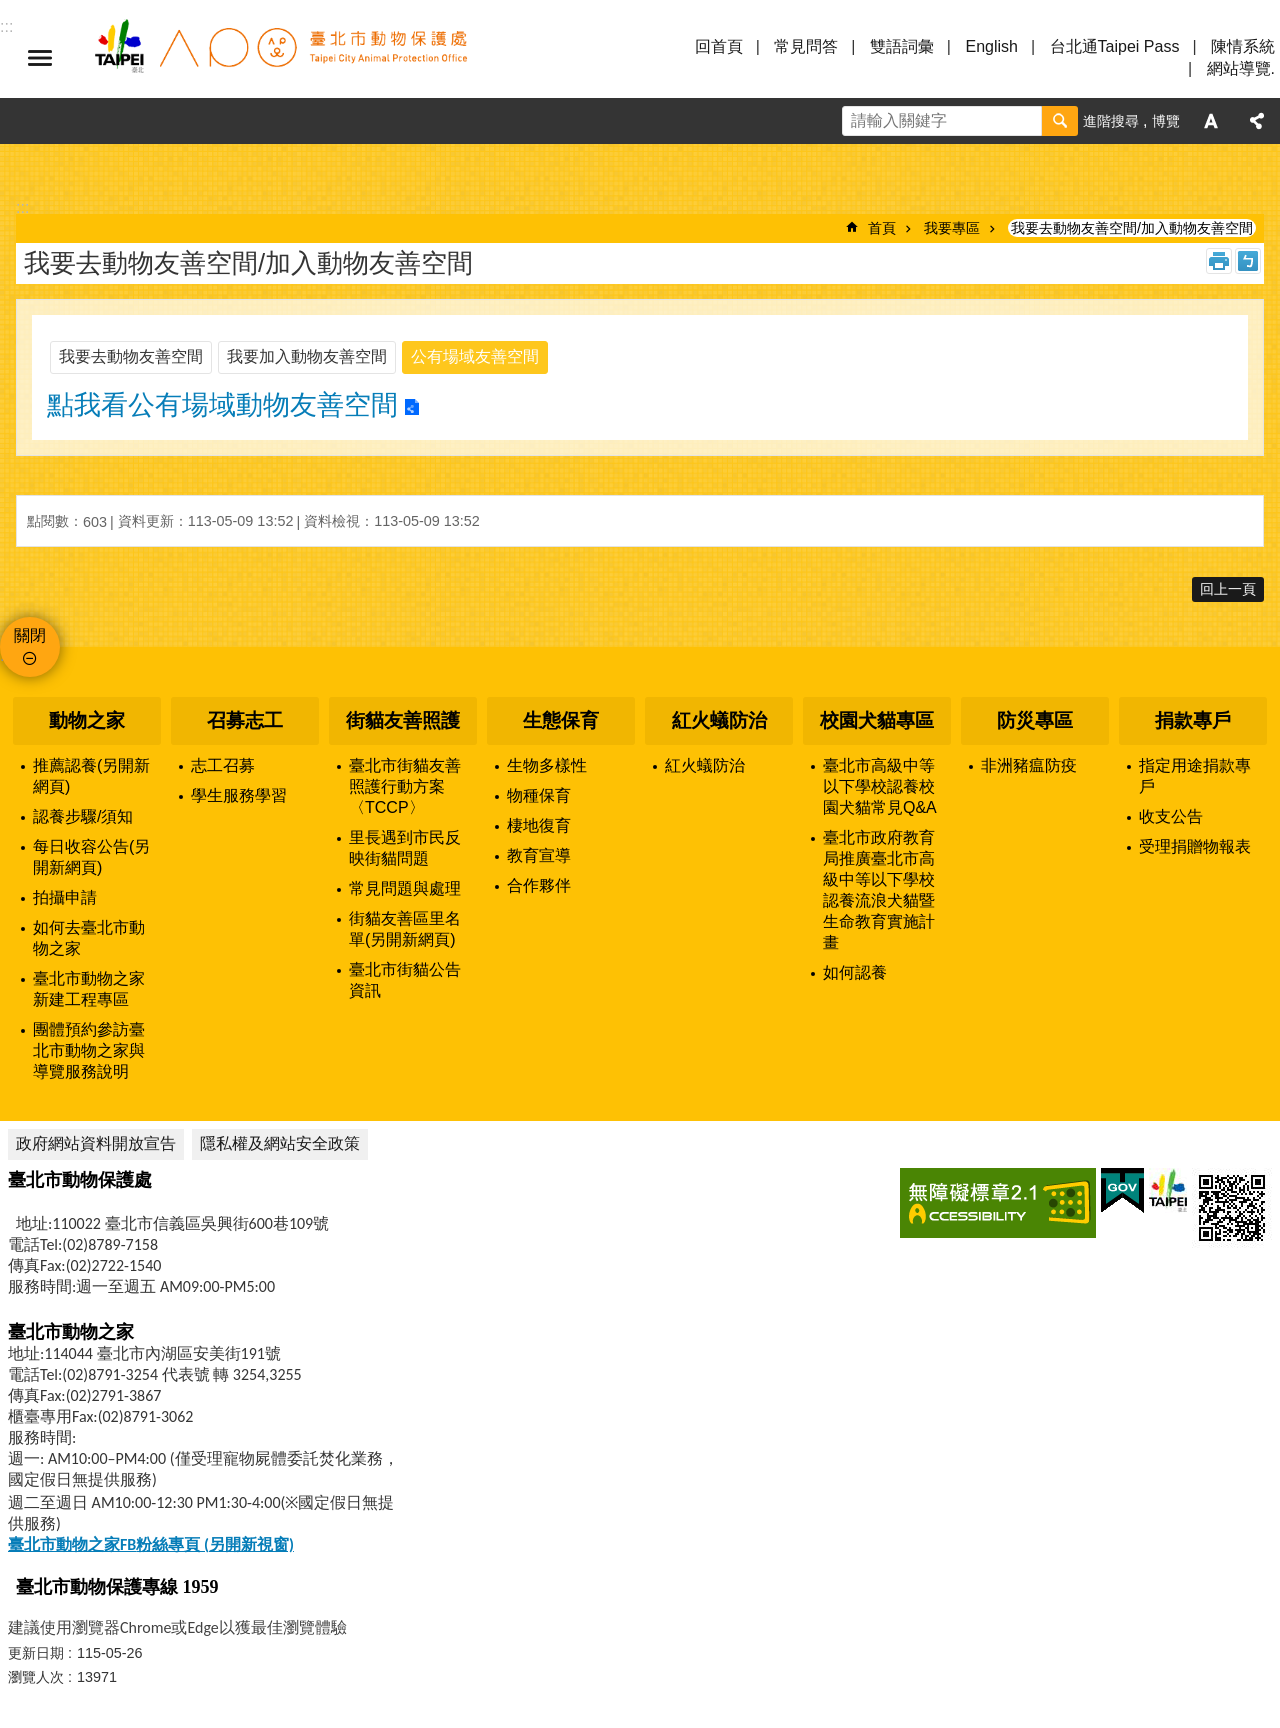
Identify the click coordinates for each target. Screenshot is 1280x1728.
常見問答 (806, 46)
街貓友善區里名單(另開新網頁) (405, 929)
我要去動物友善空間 (131, 356)
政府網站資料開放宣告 (96, 1143)
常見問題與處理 (405, 888)
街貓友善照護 (403, 720)
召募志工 (245, 720)
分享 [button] (1257, 121)
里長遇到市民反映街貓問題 (405, 848)
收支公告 (1171, 816)
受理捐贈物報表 (1195, 846)
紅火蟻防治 (719, 720)
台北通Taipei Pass (1115, 46)
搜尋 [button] (1060, 121)
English (991, 46)
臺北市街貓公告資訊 (405, 980)
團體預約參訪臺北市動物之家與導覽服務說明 (89, 1050)
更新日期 (36, 1653)
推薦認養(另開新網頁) (91, 776)
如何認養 (855, 972)
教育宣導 (539, 855)
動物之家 (87, 720)
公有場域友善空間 (475, 356)
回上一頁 (1228, 589)
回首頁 (719, 46)
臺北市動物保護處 (280, 58)
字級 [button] (1211, 121)
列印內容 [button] (1219, 261)
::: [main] (22, 207)
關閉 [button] (30, 635)
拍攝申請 (65, 897)
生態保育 (561, 720)
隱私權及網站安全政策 (280, 1143)
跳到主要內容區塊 (10, 10)
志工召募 (223, 765)
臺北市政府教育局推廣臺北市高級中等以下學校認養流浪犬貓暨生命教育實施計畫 (879, 890)
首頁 (882, 228)
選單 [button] (40, 58)
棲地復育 (539, 825)
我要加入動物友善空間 (307, 356)
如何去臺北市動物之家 (89, 938)
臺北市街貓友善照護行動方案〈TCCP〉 (405, 786)
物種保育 (539, 795)
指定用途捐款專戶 (1195, 776)
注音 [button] (1248, 261)
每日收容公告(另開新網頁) (91, 857)
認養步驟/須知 (83, 816)
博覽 (1166, 121)
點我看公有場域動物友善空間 (222, 405)
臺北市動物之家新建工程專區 (89, 989)
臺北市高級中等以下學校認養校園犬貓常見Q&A (880, 786)
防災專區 (1035, 720)
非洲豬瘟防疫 (1029, 765)
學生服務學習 (239, 795)
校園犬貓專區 (877, 720)
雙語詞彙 (902, 46)
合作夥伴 (539, 885)
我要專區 (952, 228)
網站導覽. (1241, 68)
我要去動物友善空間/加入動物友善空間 (1132, 228)
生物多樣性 (547, 765)
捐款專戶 (1193, 720)
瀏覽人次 (36, 1677)
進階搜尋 (1111, 121)
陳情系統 (1243, 46)
